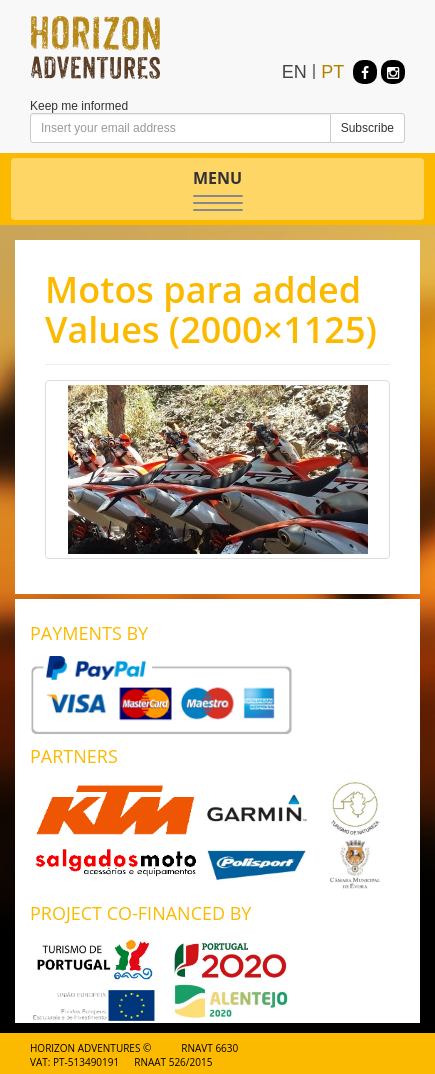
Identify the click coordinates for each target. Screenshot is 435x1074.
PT (332, 72)
